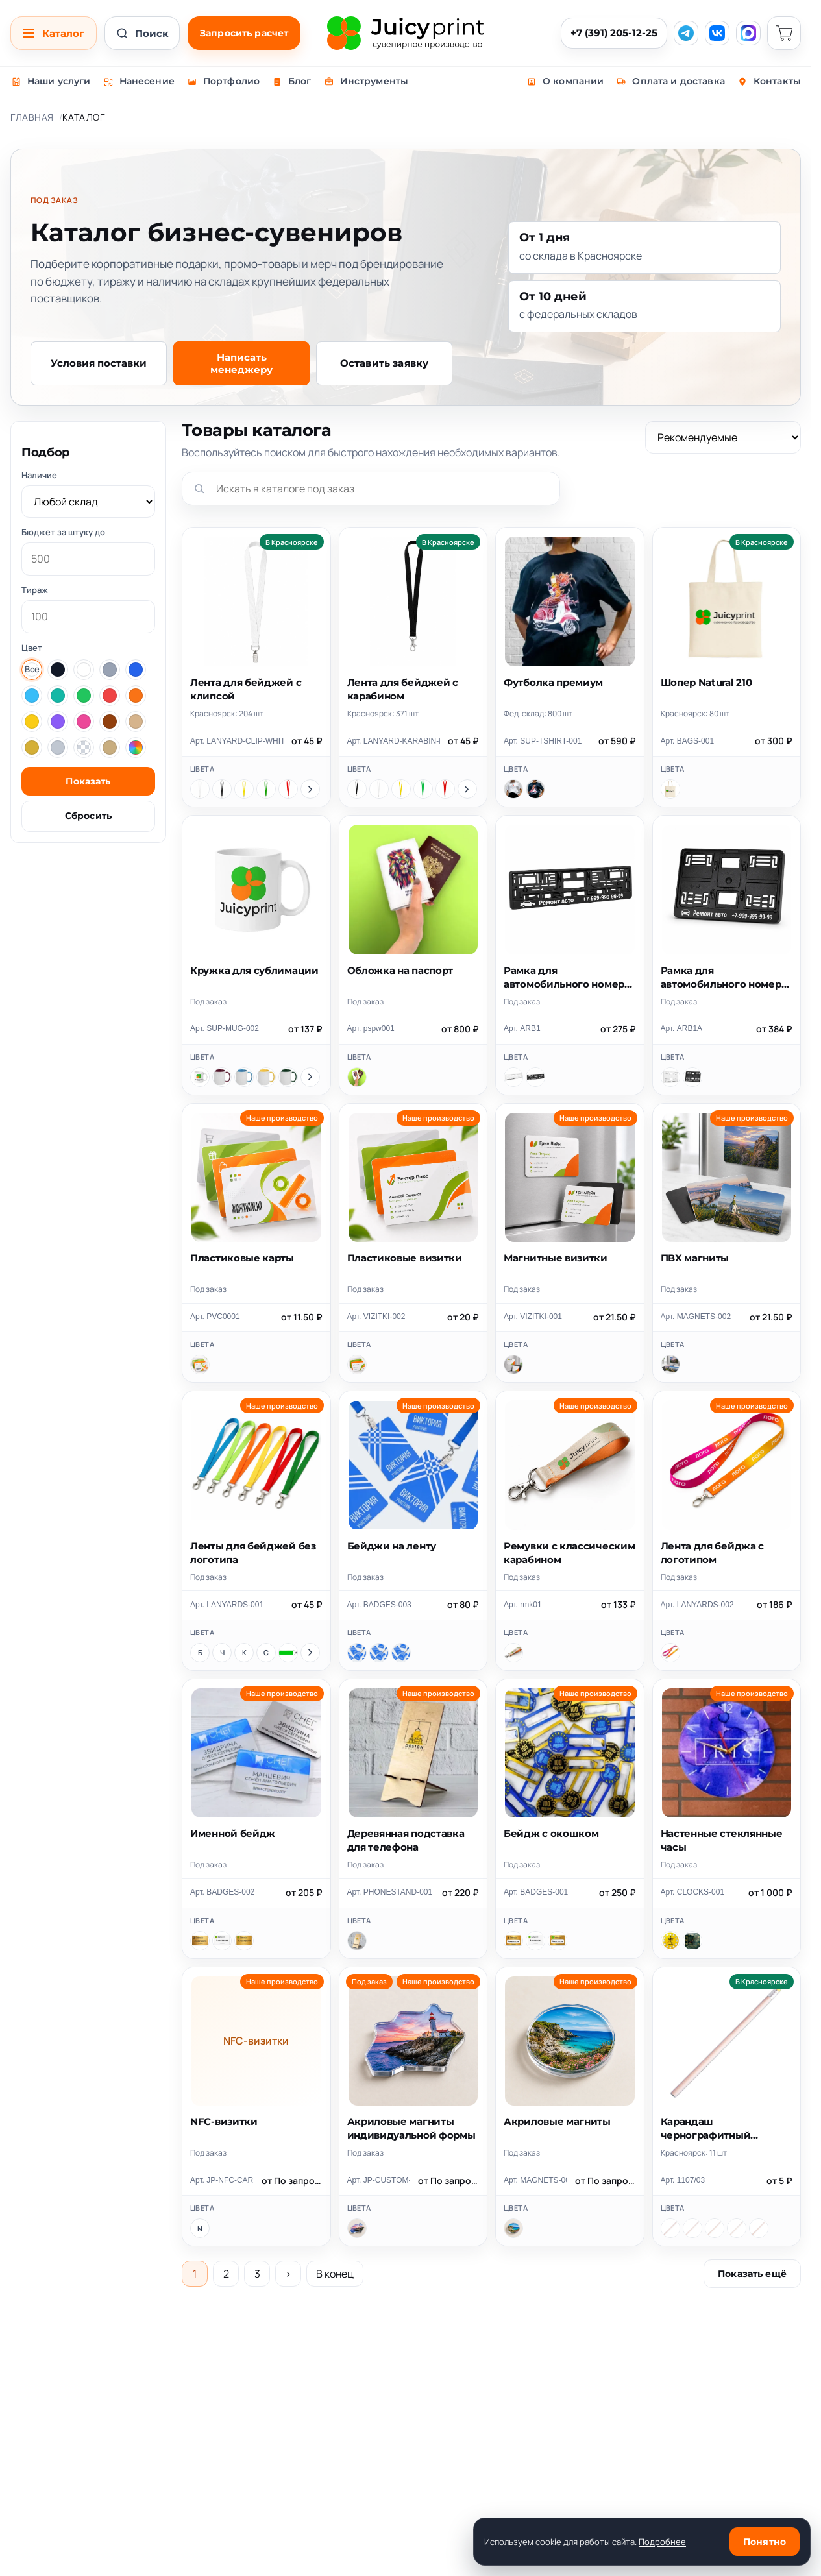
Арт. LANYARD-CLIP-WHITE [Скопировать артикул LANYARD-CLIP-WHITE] (237, 741)
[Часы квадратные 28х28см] (692, 1940)
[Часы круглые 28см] (670, 1940)
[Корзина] (784, 33)
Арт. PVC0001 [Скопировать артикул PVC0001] (215, 1316)
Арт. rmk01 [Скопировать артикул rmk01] (523, 1604)
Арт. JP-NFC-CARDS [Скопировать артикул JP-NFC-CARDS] (222, 2180)
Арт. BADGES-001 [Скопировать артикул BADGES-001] (536, 1892)
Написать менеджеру (241, 363)
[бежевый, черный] (758, 2228)
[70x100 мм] (379, 1652)
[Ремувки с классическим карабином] (513, 1652)
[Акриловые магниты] (513, 2228)
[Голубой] (244, 1077)
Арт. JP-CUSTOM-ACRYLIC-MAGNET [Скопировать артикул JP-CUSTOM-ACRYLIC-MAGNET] (379, 2180)
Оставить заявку (384, 363)
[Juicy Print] (405, 33)
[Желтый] (244, 789)
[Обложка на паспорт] (357, 1077)
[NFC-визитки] (200, 2228)
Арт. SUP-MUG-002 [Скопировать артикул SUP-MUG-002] (224, 1028)
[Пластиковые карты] (200, 1364)
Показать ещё (752, 2273)
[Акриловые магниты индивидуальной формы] (357, 2228)
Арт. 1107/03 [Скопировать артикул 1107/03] (683, 2180)
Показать (88, 781)
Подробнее (662, 2541)
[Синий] (266, 1652)
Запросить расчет (244, 33)
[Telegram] (686, 33)
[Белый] (200, 789)
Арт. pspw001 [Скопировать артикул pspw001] (371, 1028)
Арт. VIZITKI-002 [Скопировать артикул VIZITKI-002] (376, 1316)
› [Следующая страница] (288, 2273)
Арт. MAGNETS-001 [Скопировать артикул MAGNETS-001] (535, 2180)
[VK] (717, 33)
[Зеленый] (266, 789)
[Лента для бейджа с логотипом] (670, 1652)
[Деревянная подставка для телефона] (357, 1940)
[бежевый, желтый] (670, 2228)
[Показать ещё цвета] (310, 789)
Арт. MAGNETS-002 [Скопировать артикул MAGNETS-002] (696, 1316)
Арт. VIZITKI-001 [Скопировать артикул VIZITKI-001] (533, 1316)
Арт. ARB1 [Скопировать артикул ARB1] (522, 1028)
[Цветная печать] (222, 1940)
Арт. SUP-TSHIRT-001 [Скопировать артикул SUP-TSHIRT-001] (543, 741)
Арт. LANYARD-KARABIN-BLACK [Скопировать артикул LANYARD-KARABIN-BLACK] (394, 741)
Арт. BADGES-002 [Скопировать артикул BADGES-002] (222, 1892)
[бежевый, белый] (736, 2228)
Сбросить (88, 815)
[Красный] (288, 789)
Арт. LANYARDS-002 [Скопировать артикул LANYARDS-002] (697, 1604)
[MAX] (748, 33)
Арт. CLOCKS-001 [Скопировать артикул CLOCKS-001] (693, 1892)
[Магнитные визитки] (513, 1364)
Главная (32, 117)
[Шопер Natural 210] (670, 789)
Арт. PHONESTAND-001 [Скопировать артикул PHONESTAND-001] (390, 1892)
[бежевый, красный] (692, 2228)
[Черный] (222, 789)
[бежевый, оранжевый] (714, 2228)
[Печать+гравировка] (244, 1940)
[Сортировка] (723, 437)
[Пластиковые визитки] (357, 1364)
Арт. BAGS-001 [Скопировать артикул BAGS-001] (688, 741)
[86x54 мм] (357, 1652)
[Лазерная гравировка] (200, 1940)
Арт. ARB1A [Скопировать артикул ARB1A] (682, 1028)
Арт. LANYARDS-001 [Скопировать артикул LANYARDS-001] (226, 1604)
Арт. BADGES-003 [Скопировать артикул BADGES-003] (379, 1604)
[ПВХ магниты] (670, 1364)
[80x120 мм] (401, 1652)
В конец (335, 2273)
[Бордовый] (222, 1077)
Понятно (764, 2541)
